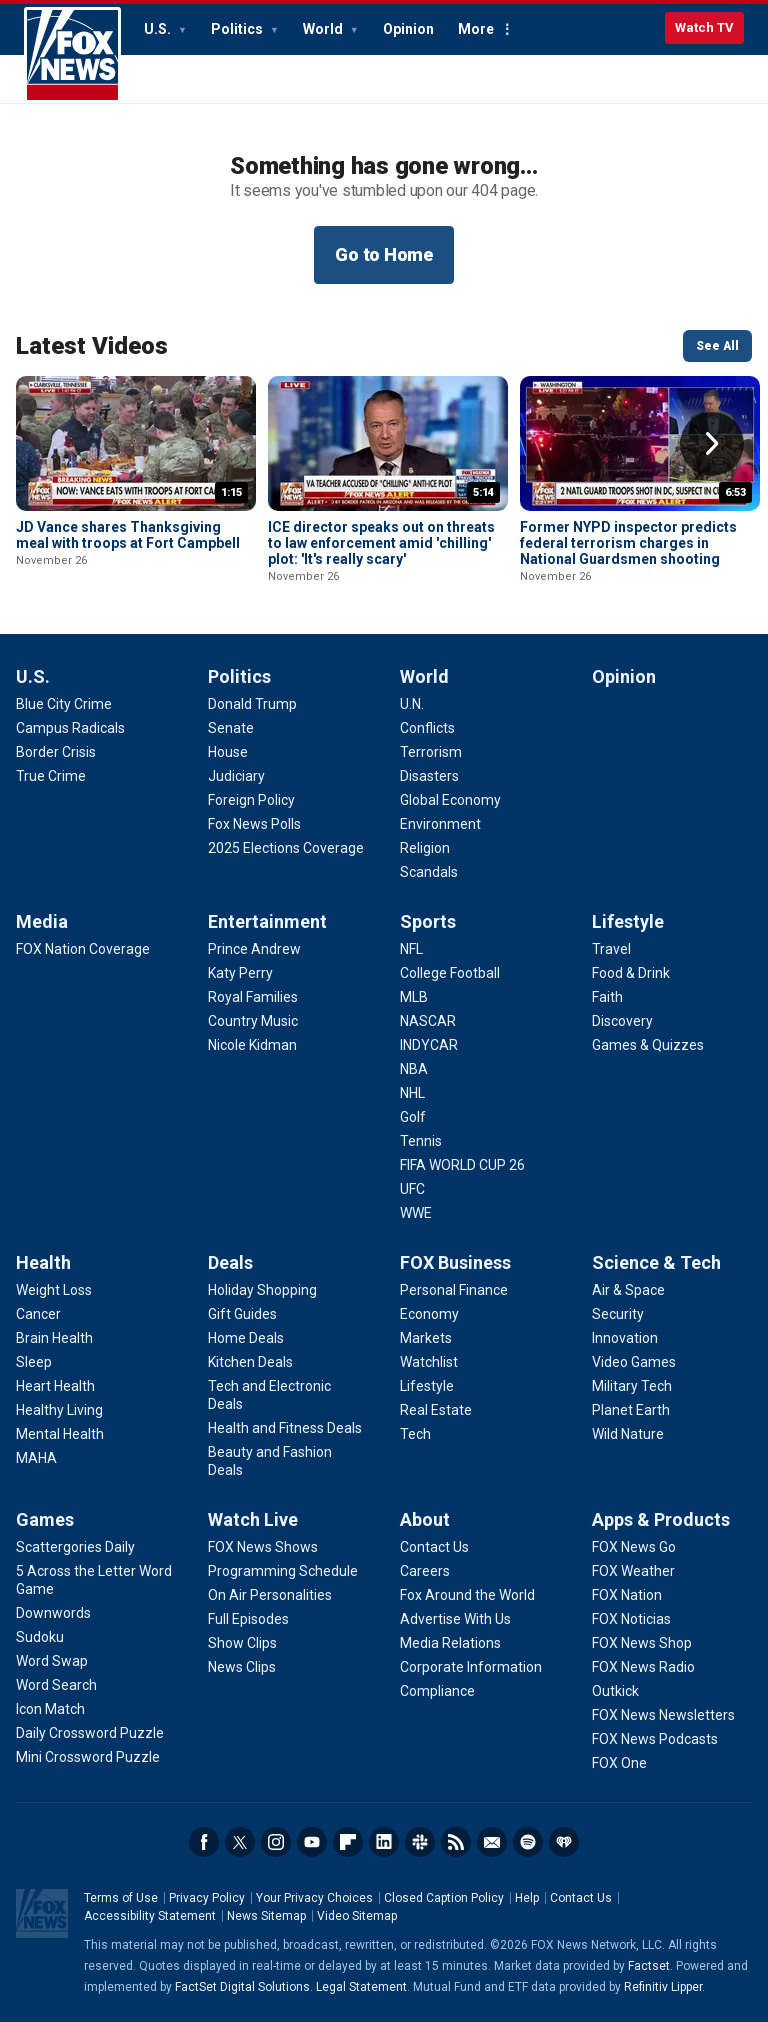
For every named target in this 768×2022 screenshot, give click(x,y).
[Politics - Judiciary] (236, 776)
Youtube (312, 1842)
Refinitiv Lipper (663, 1987)
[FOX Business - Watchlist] (429, 1362)
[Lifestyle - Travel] (611, 949)
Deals (230, 1262)
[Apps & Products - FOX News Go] (634, 1547)
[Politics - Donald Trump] (252, 704)
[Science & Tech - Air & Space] (628, 1290)
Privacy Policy (207, 1898)
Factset (649, 1966)
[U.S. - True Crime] (51, 776)
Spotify (528, 1842)
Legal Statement (361, 1987)
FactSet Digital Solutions (242, 1987)
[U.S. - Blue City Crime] (64, 704)
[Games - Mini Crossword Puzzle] (88, 1757)
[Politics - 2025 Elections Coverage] (286, 848)
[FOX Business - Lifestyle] (427, 1386)
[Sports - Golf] (413, 1117)
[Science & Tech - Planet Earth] (631, 1410)
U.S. (159, 29)
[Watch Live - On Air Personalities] (270, 1595)
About (425, 1519)
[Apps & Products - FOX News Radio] (643, 1667)
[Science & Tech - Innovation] (625, 1338)
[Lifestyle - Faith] (607, 997)
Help (527, 1898)
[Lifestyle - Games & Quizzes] (648, 1045)
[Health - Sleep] (34, 1362)
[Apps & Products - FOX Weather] (633, 1571)
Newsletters (492, 1842)
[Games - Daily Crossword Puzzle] (90, 1733)
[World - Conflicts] (427, 728)
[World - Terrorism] (431, 752)
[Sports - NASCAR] (428, 1021)
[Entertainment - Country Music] (253, 1021)
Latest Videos (92, 346)
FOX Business (455, 1262)
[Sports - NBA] (414, 1069)
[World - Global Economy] (450, 800)
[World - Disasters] (429, 776)
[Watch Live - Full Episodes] (248, 1619)
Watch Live (253, 1519)
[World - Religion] (425, 848)
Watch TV (704, 27)
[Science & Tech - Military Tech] (632, 1386)
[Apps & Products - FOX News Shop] (642, 1643)
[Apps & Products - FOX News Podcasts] (655, 1739)
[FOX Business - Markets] (426, 1338)
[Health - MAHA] (36, 1458)
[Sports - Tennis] (421, 1141)
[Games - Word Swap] (52, 1661)
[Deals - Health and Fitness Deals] (285, 1428)
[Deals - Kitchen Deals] (250, 1362)
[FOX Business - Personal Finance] (454, 1290)
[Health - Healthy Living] (59, 1410)
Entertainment (267, 921)
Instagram (276, 1842)
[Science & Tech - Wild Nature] (628, 1434)
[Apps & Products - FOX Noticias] (631, 1619)
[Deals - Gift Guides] (242, 1314)
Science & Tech (656, 1262)
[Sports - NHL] (412, 1093)
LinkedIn (384, 1842)
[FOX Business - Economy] (429, 1314)
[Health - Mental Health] (60, 1434)
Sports (428, 921)
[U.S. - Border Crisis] (56, 752)
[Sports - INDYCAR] (429, 1045)
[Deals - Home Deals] (246, 1338)
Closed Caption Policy (444, 1898)
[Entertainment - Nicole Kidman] (252, 1045)
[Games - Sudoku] (40, 1637)
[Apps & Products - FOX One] (619, 1763)
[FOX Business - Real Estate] (436, 1410)
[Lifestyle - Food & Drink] (631, 973)
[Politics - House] (228, 752)
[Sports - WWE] (416, 1213)
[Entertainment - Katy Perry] (240, 973)
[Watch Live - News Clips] (242, 1667)
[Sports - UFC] (412, 1189)
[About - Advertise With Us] (455, 1619)
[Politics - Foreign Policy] (251, 800)
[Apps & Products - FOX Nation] (627, 1595)
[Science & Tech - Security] (618, 1314)
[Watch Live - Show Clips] (242, 1643)
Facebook (204, 1842)
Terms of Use (121, 1898)
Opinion (408, 29)
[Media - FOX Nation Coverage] (83, 949)
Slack (420, 1842)
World (324, 29)
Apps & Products (661, 1519)
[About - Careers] (425, 1571)
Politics (238, 29)
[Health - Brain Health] (54, 1338)
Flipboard (348, 1842)
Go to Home (384, 254)
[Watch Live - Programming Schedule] (283, 1571)
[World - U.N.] (412, 704)
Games (45, 1519)
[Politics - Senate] (231, 728)
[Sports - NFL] (411, 949)
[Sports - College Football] (450, 973)
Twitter (240, 1842)
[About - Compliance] (437, 1691)
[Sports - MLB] (414, 997)
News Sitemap (266, 1916)
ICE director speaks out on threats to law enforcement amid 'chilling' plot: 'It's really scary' (381, 543)
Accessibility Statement (150, 1916)
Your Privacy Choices (314, 1898)
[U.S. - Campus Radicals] (70, 728)
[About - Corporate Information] (471, 1667)
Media (42, 921)
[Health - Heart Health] (55, 1386)
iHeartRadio (564, 1842)
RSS (456, 1842)
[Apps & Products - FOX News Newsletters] (663, 1715)
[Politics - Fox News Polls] (254, 824)
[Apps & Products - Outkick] (615, 1691)
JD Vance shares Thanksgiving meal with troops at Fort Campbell (128, 535)
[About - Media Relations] (450, 1643)
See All (717, 346)
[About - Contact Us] (434, 1547)
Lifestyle (628, 921)
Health (43, 1262)
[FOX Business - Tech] (415, 1434)
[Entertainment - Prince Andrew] (254, 949)
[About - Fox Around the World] (467, 1595)
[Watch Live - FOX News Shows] (263, 1547)
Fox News (72, 55)
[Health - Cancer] (38, 1314)
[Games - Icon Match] (50, 1709)
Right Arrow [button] (712, 444)
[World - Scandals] (429, 872)
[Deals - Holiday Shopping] (262, 1290)
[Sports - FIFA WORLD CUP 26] (462, 1165)
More (476, 29)
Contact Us (581, 1898)
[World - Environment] (440, 824)
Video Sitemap (357, 1916)
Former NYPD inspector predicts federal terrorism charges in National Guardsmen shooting (628, 543)
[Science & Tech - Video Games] (634, 1362)
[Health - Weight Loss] (54, 1290)
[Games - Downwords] (53, 1613)
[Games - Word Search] (56, 1685)
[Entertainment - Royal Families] (253, 997)
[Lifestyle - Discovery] (622, 1021)
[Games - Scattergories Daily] (75, 1547)
